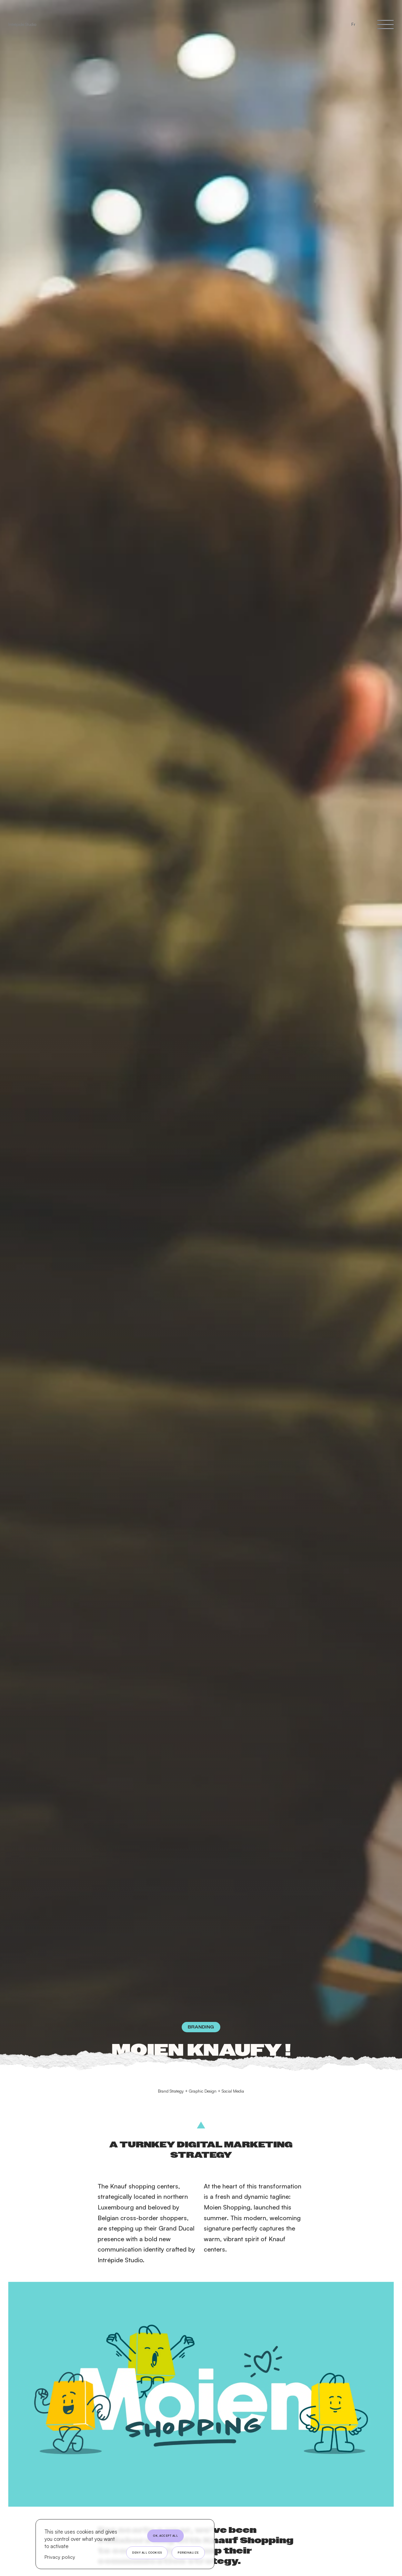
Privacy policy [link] (59, 2557)
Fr (353, 24)
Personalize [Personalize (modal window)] (188, 2552)
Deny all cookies (147, 2552)
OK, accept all (165, 2535)
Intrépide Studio (22, 24)
